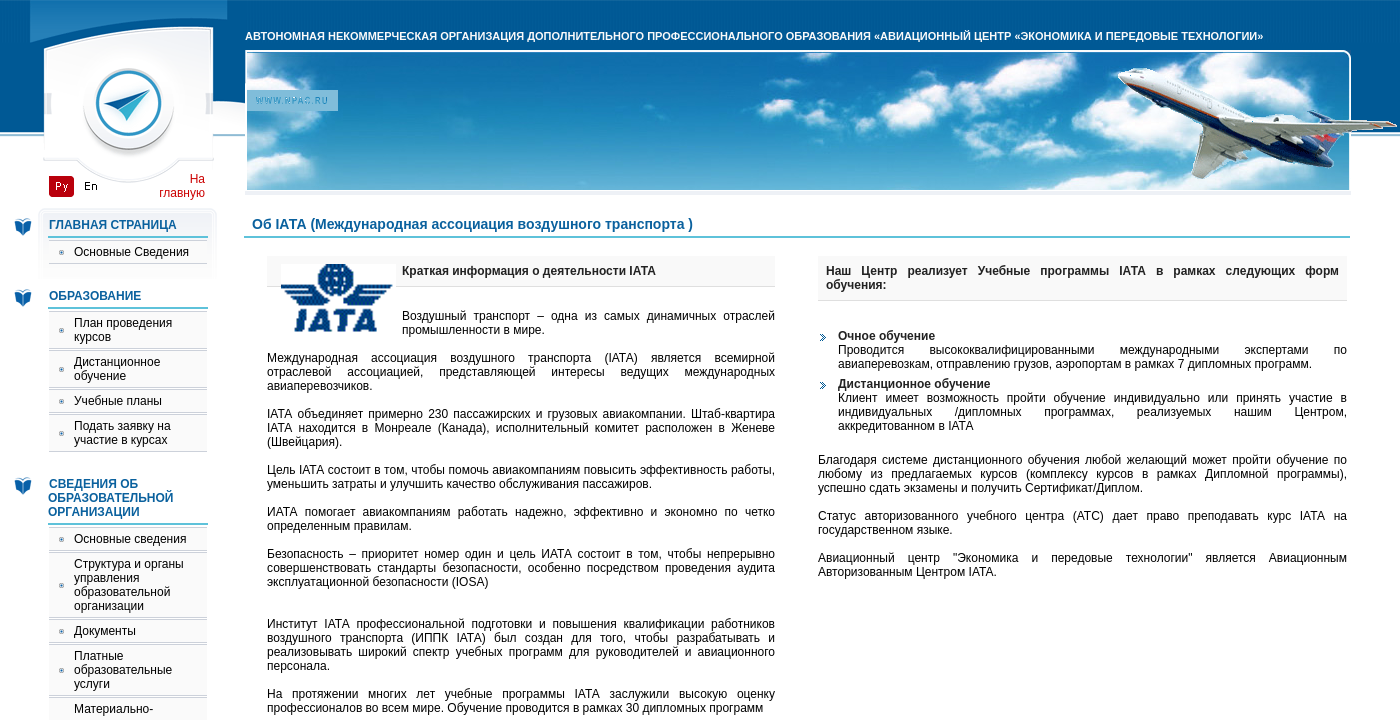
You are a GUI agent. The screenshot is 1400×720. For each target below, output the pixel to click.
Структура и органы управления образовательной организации (129, 585)
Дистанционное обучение (117, 369)
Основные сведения (130, 539)
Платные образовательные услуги (123, 670)
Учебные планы (118, 401)
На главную (182, 186)
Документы (105, 631)
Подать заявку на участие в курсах (122, 433)
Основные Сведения (131, 252)
